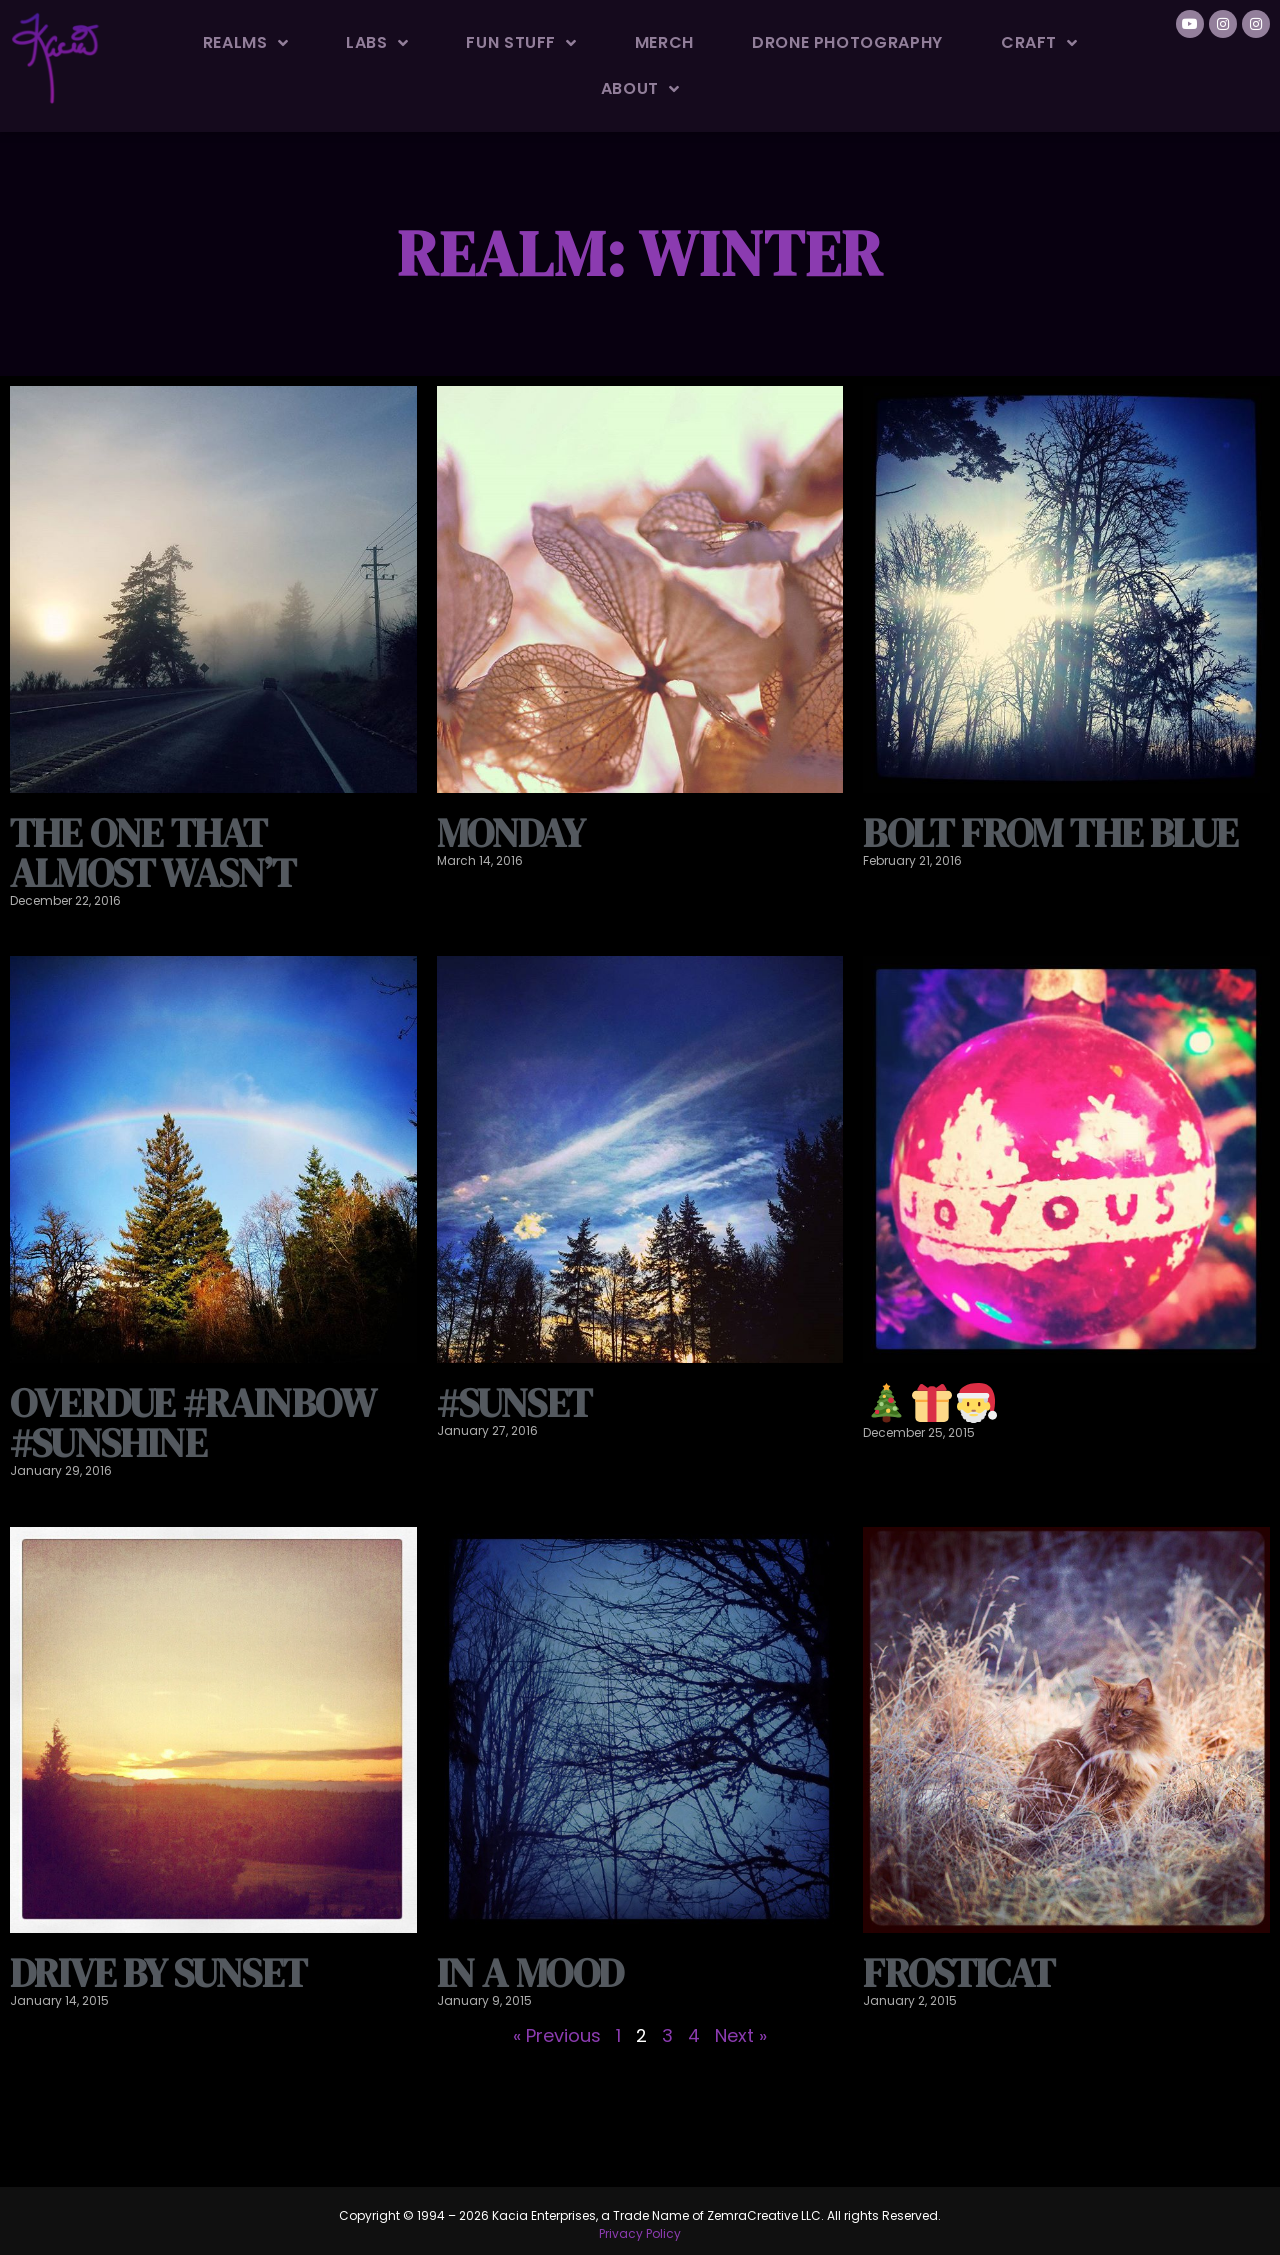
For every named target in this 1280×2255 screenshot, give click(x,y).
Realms (245, 43)
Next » (741, 2035)
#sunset (514, 1403)
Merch (664, 42)
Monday (510, 833)
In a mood (530, 1973)
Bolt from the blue (1050, 833)
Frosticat (958, 1973)
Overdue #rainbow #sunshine (192, 1423)
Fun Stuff (521, 43)
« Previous (557, 2035)
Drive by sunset (158, 1973)
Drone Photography (847, 42)
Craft (1039, 43)
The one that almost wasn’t (153, 853)
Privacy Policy (640, 2233)
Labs (377, 43)
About (640, 89)
